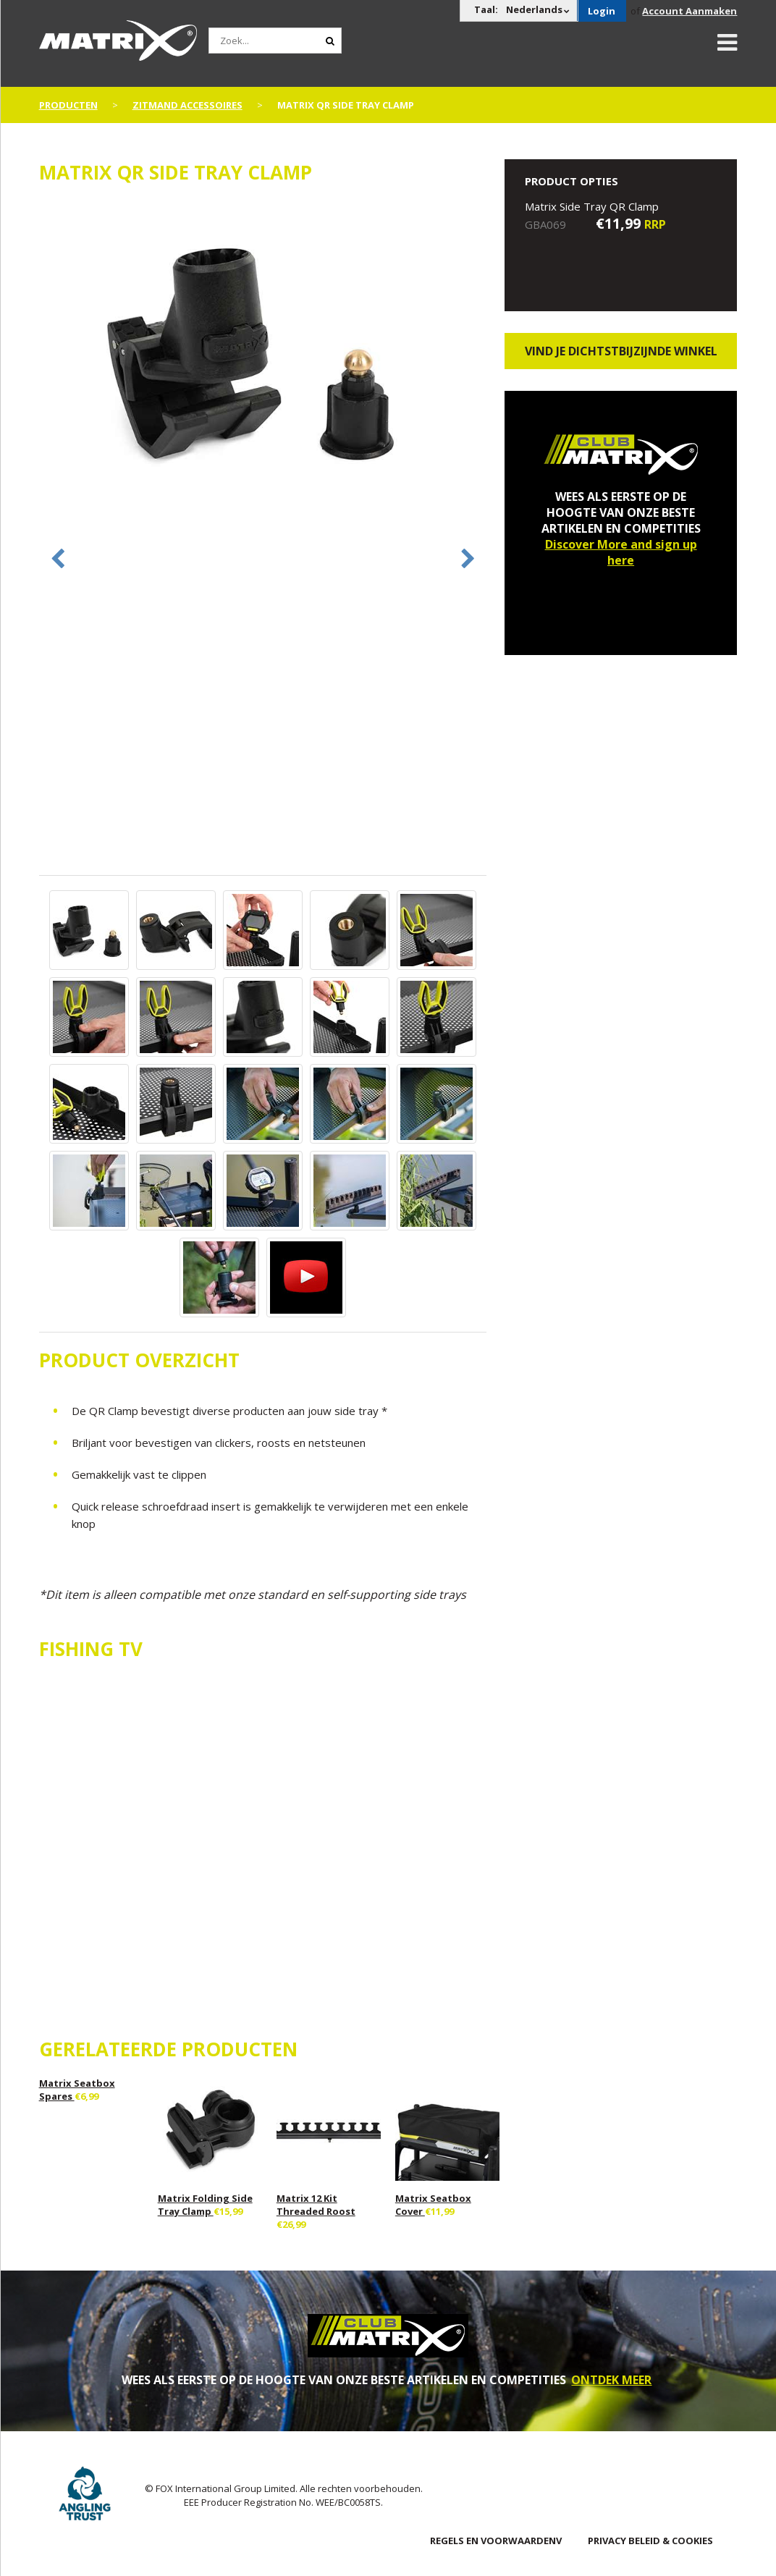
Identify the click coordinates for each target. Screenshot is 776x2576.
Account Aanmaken (689, 10)
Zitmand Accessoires (187, 104)
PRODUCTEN (68, 104)
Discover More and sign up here (621, 552)
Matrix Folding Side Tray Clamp (205, 2205)
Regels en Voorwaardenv (496, 2540)
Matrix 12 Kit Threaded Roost (316, 2205)
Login (601, 10)
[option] (263, 351)
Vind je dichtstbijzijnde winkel (621, 351)
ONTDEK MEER (611, 2380)
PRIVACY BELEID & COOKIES (650, 2540)
